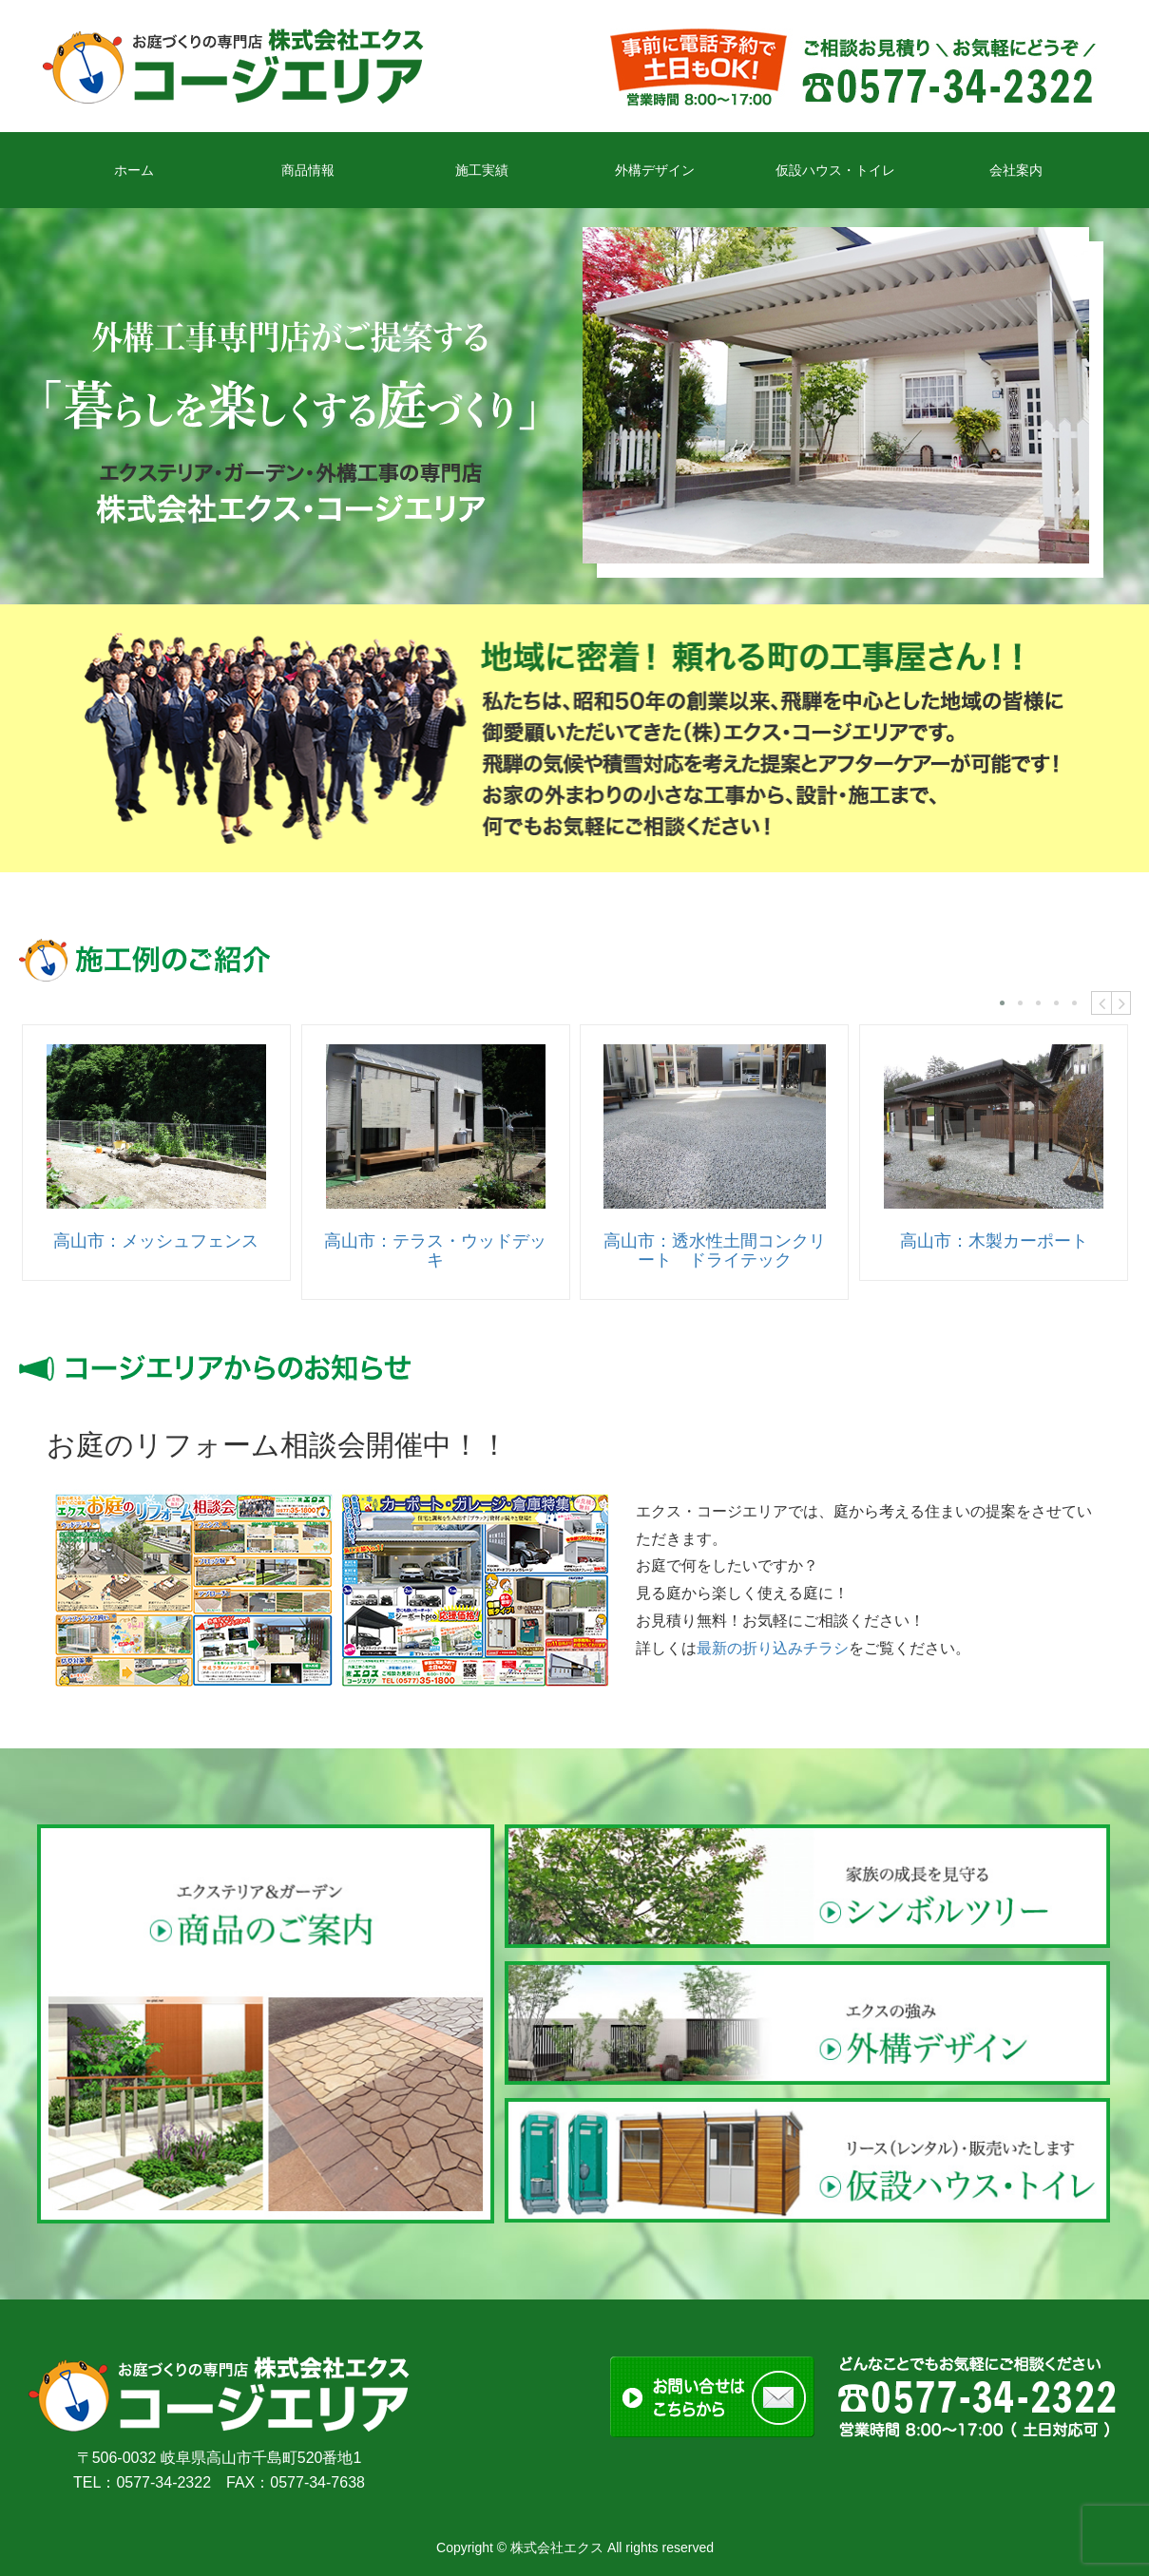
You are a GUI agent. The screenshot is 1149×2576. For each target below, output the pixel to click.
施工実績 (481, 170)
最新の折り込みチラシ (773, 1648)
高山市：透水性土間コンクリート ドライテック (714, 1250)
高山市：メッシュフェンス (156, 1240)
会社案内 (1016, 170)
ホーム (134, 170)
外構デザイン (655, 170)
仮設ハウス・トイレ (835, 170)
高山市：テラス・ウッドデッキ (435, 1250)
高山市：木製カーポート (994, 1240)
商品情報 (308, 170)
